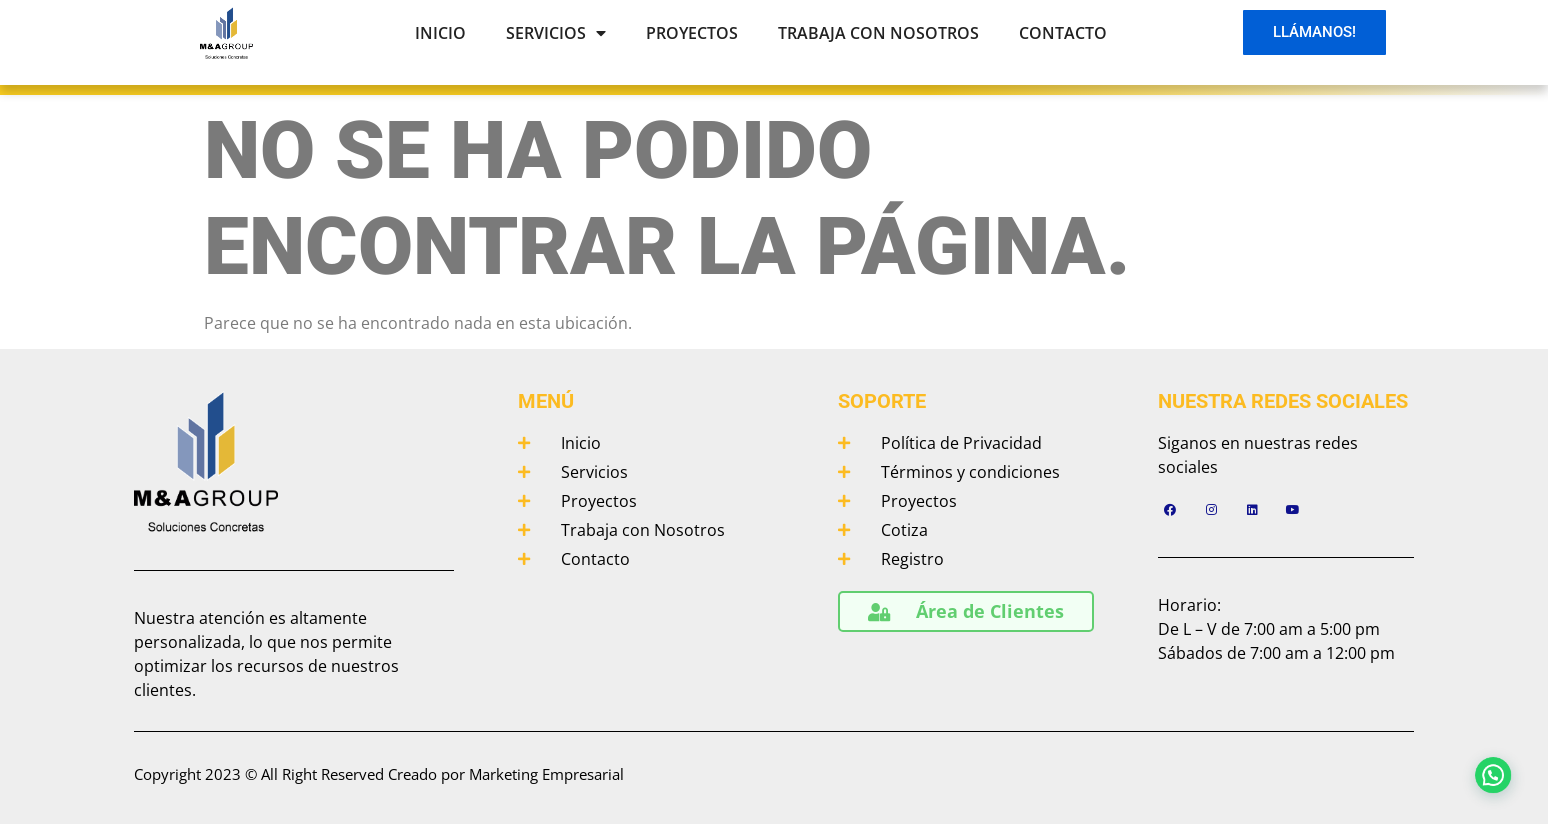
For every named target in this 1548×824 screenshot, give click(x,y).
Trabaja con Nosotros (878, 33)
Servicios (556, 33)
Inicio (440, 33)
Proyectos (692, 33)
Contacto (1063, 33)
